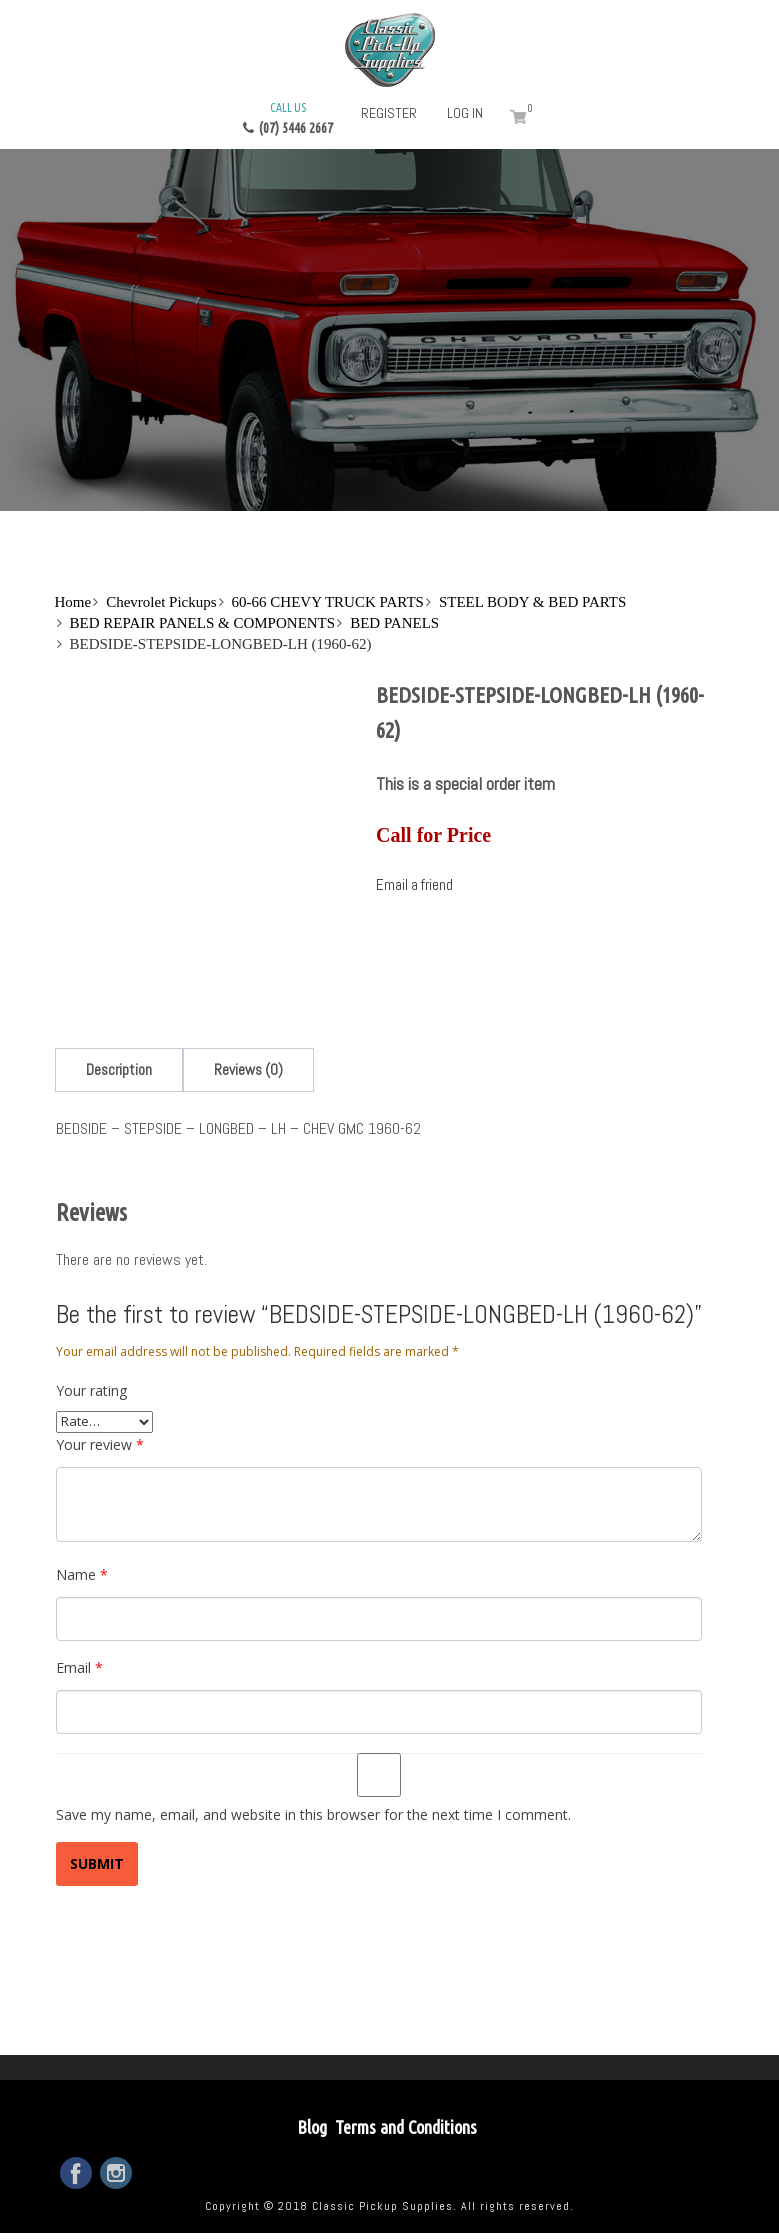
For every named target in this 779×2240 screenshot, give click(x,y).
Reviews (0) (248, 1069)
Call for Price (433, 835)
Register (389, 113)
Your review (100, 1444)
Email (79, 1667)
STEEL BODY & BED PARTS (532, 602)
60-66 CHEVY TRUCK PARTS (328, 602)
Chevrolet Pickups (161, 602)
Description (119, 1069)
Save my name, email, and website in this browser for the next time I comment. (313, 1814)
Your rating (91, 1390)
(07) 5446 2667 (288, 117)
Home (73, 602)
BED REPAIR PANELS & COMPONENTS (203, 623)
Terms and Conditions (406, 2127)
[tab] (119, 1069)
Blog (312, 2127)
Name (82, 1574)
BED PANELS (394, 623)
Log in (465, 113)
